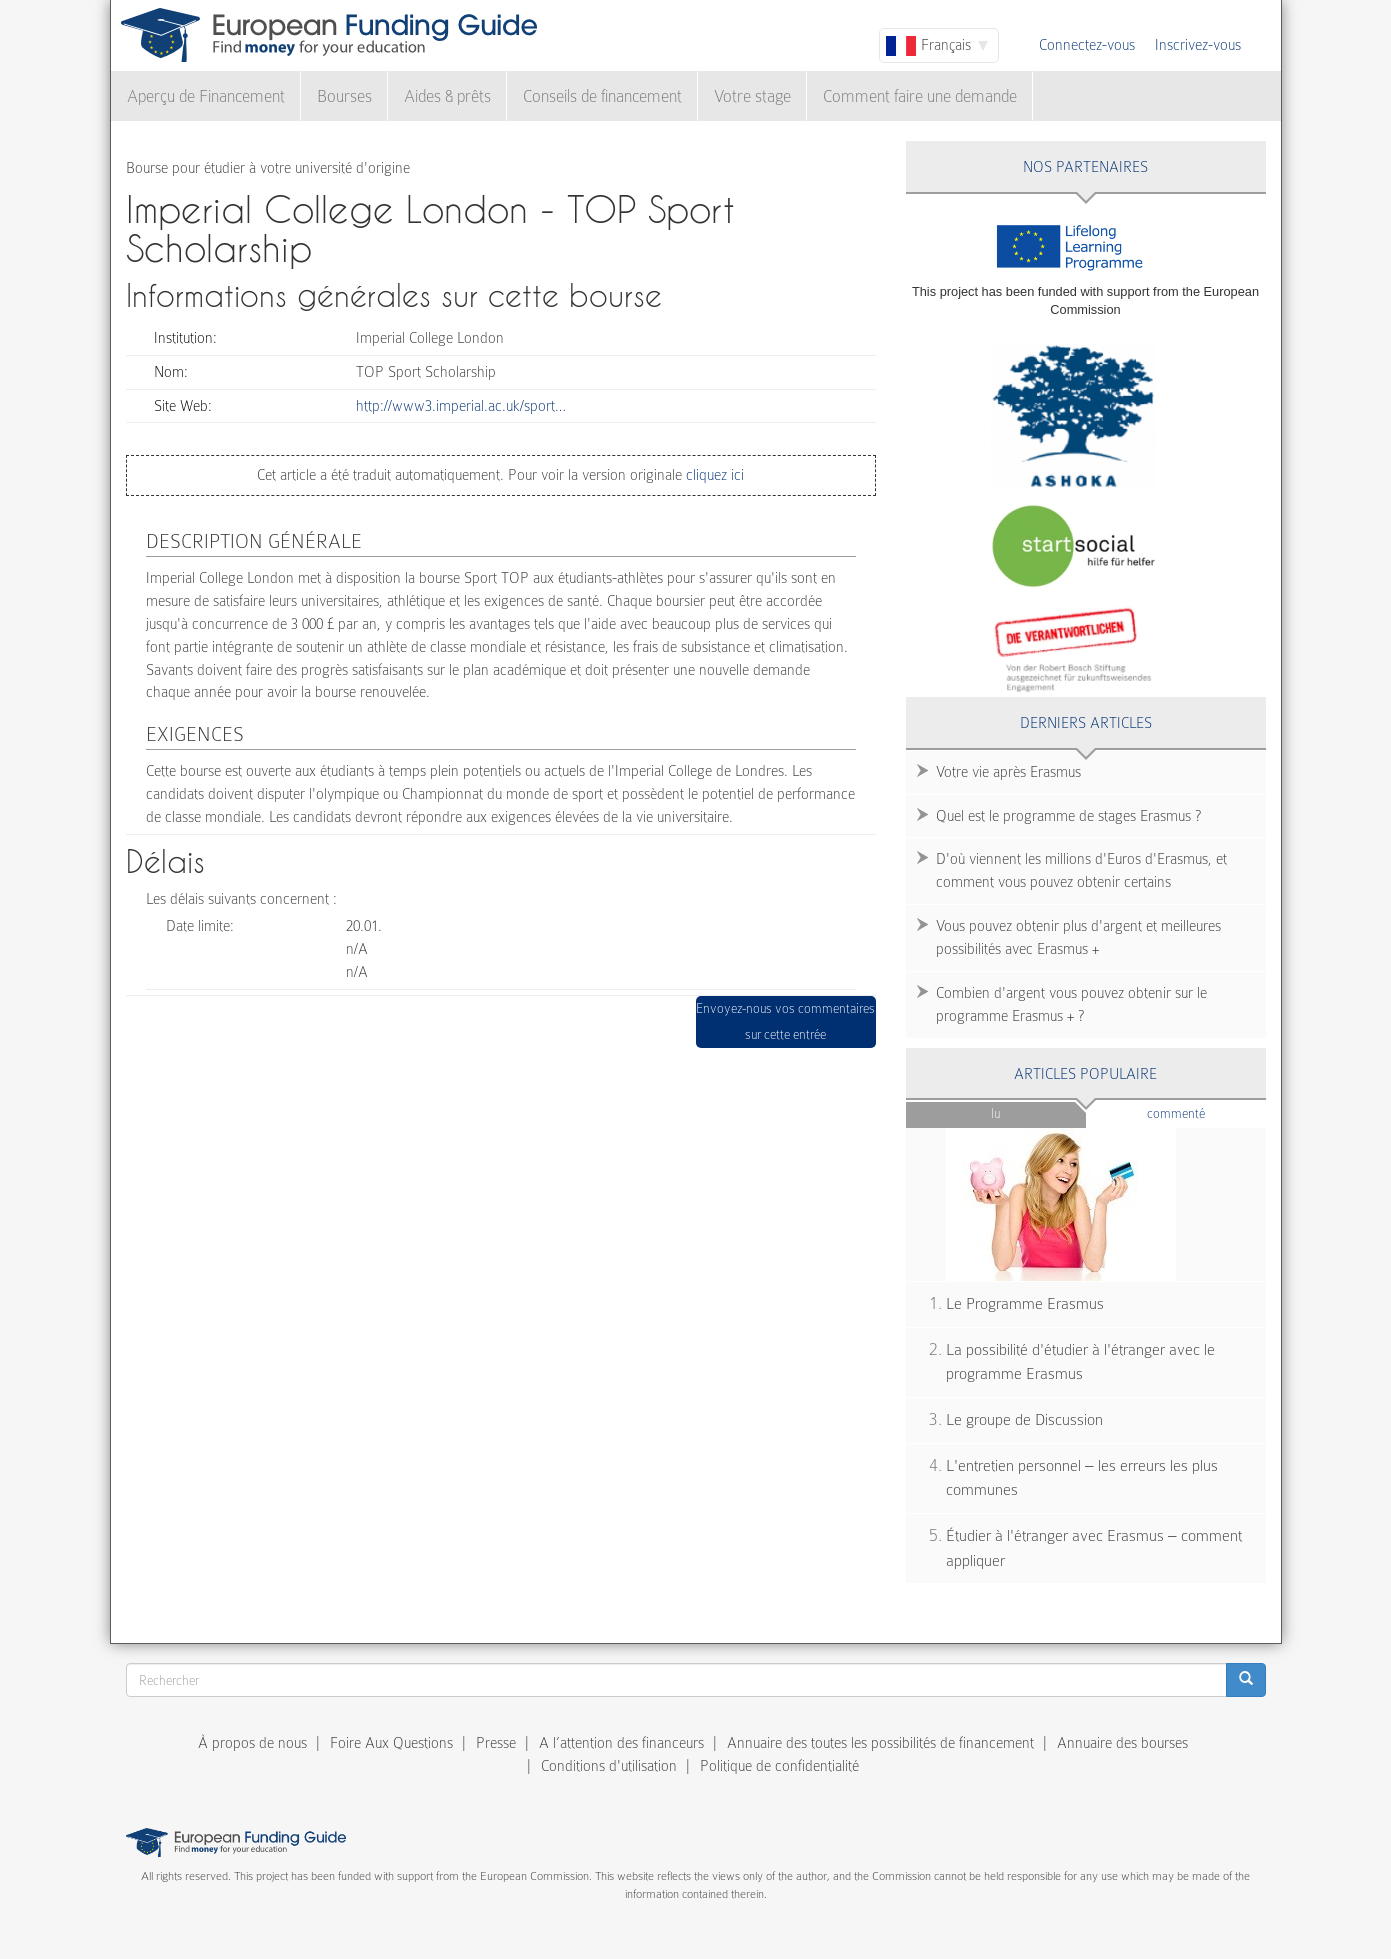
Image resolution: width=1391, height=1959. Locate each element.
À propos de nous (252, 1743)
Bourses (344, 96)
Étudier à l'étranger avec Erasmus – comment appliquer (1094, 1548)
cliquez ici (713, 475)
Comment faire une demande (920, 96)
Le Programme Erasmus (1025, 1304)
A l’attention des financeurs (621, 1743)
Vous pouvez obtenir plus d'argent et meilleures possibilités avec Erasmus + (1078, 937)
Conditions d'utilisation (609, 1766)
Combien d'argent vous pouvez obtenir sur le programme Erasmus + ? (1071, 1004)
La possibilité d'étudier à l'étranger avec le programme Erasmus (1080, 1362)
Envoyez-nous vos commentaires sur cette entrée (785, 1021)
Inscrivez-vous (1198, 45)
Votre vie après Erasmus (1008, 772)
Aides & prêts (447, 96)
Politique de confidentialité (779, 1766)
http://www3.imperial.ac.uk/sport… (461, 406)
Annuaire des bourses (1122, 1743)
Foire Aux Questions (391, 1743)
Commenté (1206, 1112)
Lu (995, 1113)
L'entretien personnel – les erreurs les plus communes (1082, 1478)
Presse (496, 1743)
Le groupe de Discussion (1024, 1420)
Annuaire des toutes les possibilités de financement (880, 1743)
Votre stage (752, 96)
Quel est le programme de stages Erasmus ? (1068, 816)
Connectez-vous (1087, 45)
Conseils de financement (602, 96)
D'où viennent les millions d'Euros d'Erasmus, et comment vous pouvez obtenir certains (1081, 870)
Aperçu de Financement (206, 96)
